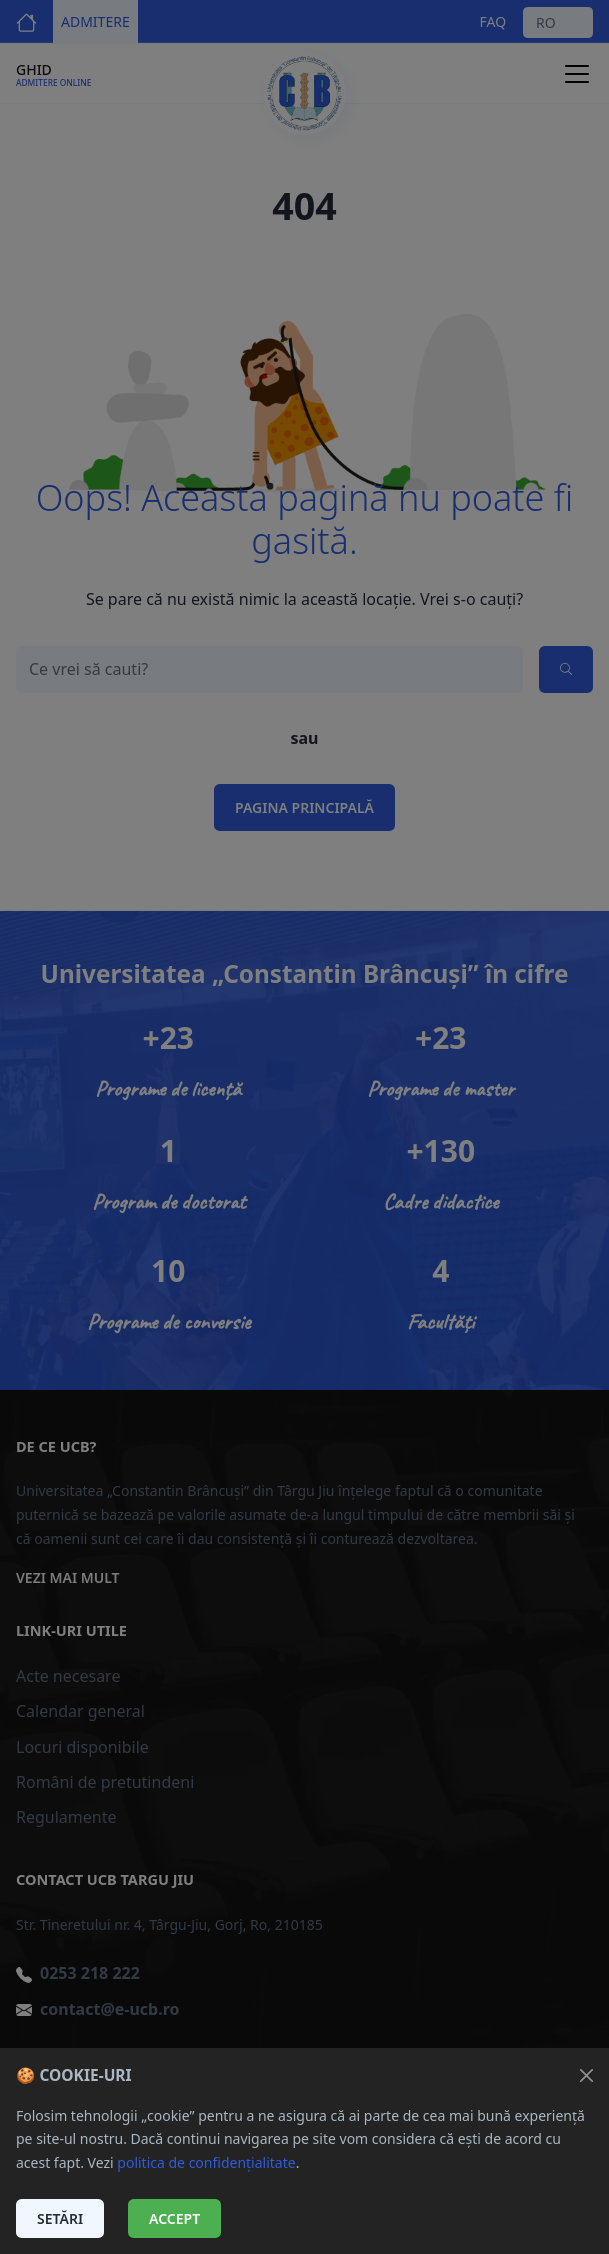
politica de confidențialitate (206, 2162)
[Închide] (586, 2075)
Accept (174, 2218)
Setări (60, 2218)
